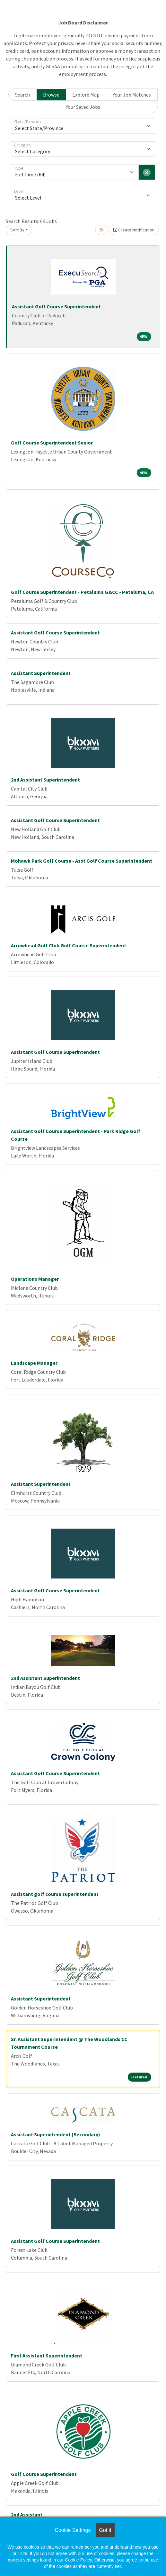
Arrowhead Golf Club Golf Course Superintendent (68, 945)
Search (22, 94)
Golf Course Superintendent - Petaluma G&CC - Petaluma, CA (82, 592)
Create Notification (133, 230)
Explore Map (86, 94)
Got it (105, 2530)
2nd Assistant (26, 2514)
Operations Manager (35, 1279)
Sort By (17, 230)
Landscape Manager (34, 1363)
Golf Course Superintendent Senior (52, 442)
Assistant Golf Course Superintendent (56, 306)
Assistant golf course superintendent (55, 1894)
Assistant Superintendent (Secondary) (55, 2134)
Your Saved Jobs (83, 107)
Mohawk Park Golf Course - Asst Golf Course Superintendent (81, 860)
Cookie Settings (73, 2530)
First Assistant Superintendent (46, 2355)
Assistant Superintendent (41, 673)
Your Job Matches (132, 94)
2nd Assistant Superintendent (45, 779)
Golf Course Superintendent (44, 2474)
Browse (51, 94)
